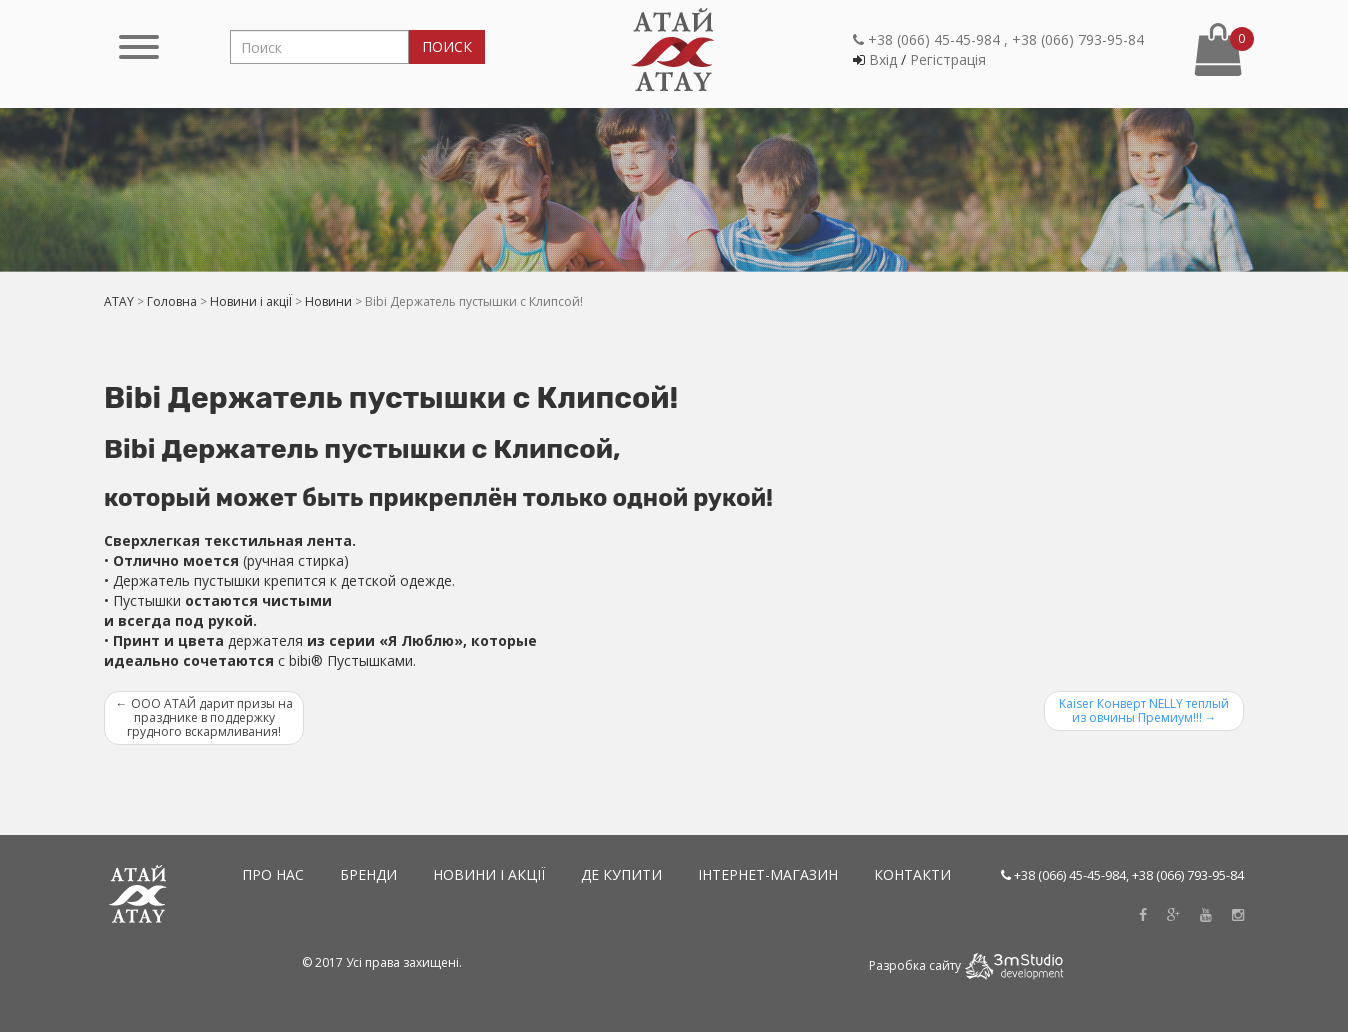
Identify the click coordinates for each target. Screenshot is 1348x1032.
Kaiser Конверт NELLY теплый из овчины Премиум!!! (1144, 710)
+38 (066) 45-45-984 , (930, 39)
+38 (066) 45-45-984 (1070, 875)
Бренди (368, 874)
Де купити (621, 874)
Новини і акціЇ (489, 874)
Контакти (912, 874)
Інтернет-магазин (768, 874)
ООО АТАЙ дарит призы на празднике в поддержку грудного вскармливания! (204, 717)
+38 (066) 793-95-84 (1078, 39)
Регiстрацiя (948, 59)
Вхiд (883, 59)
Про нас (273, 874)
